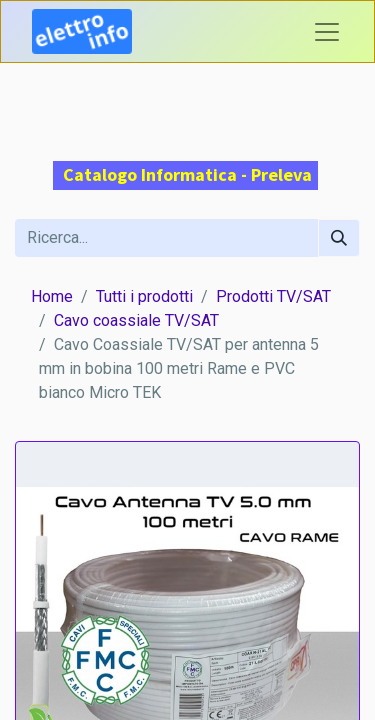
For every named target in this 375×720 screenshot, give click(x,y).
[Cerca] (339, 238)
